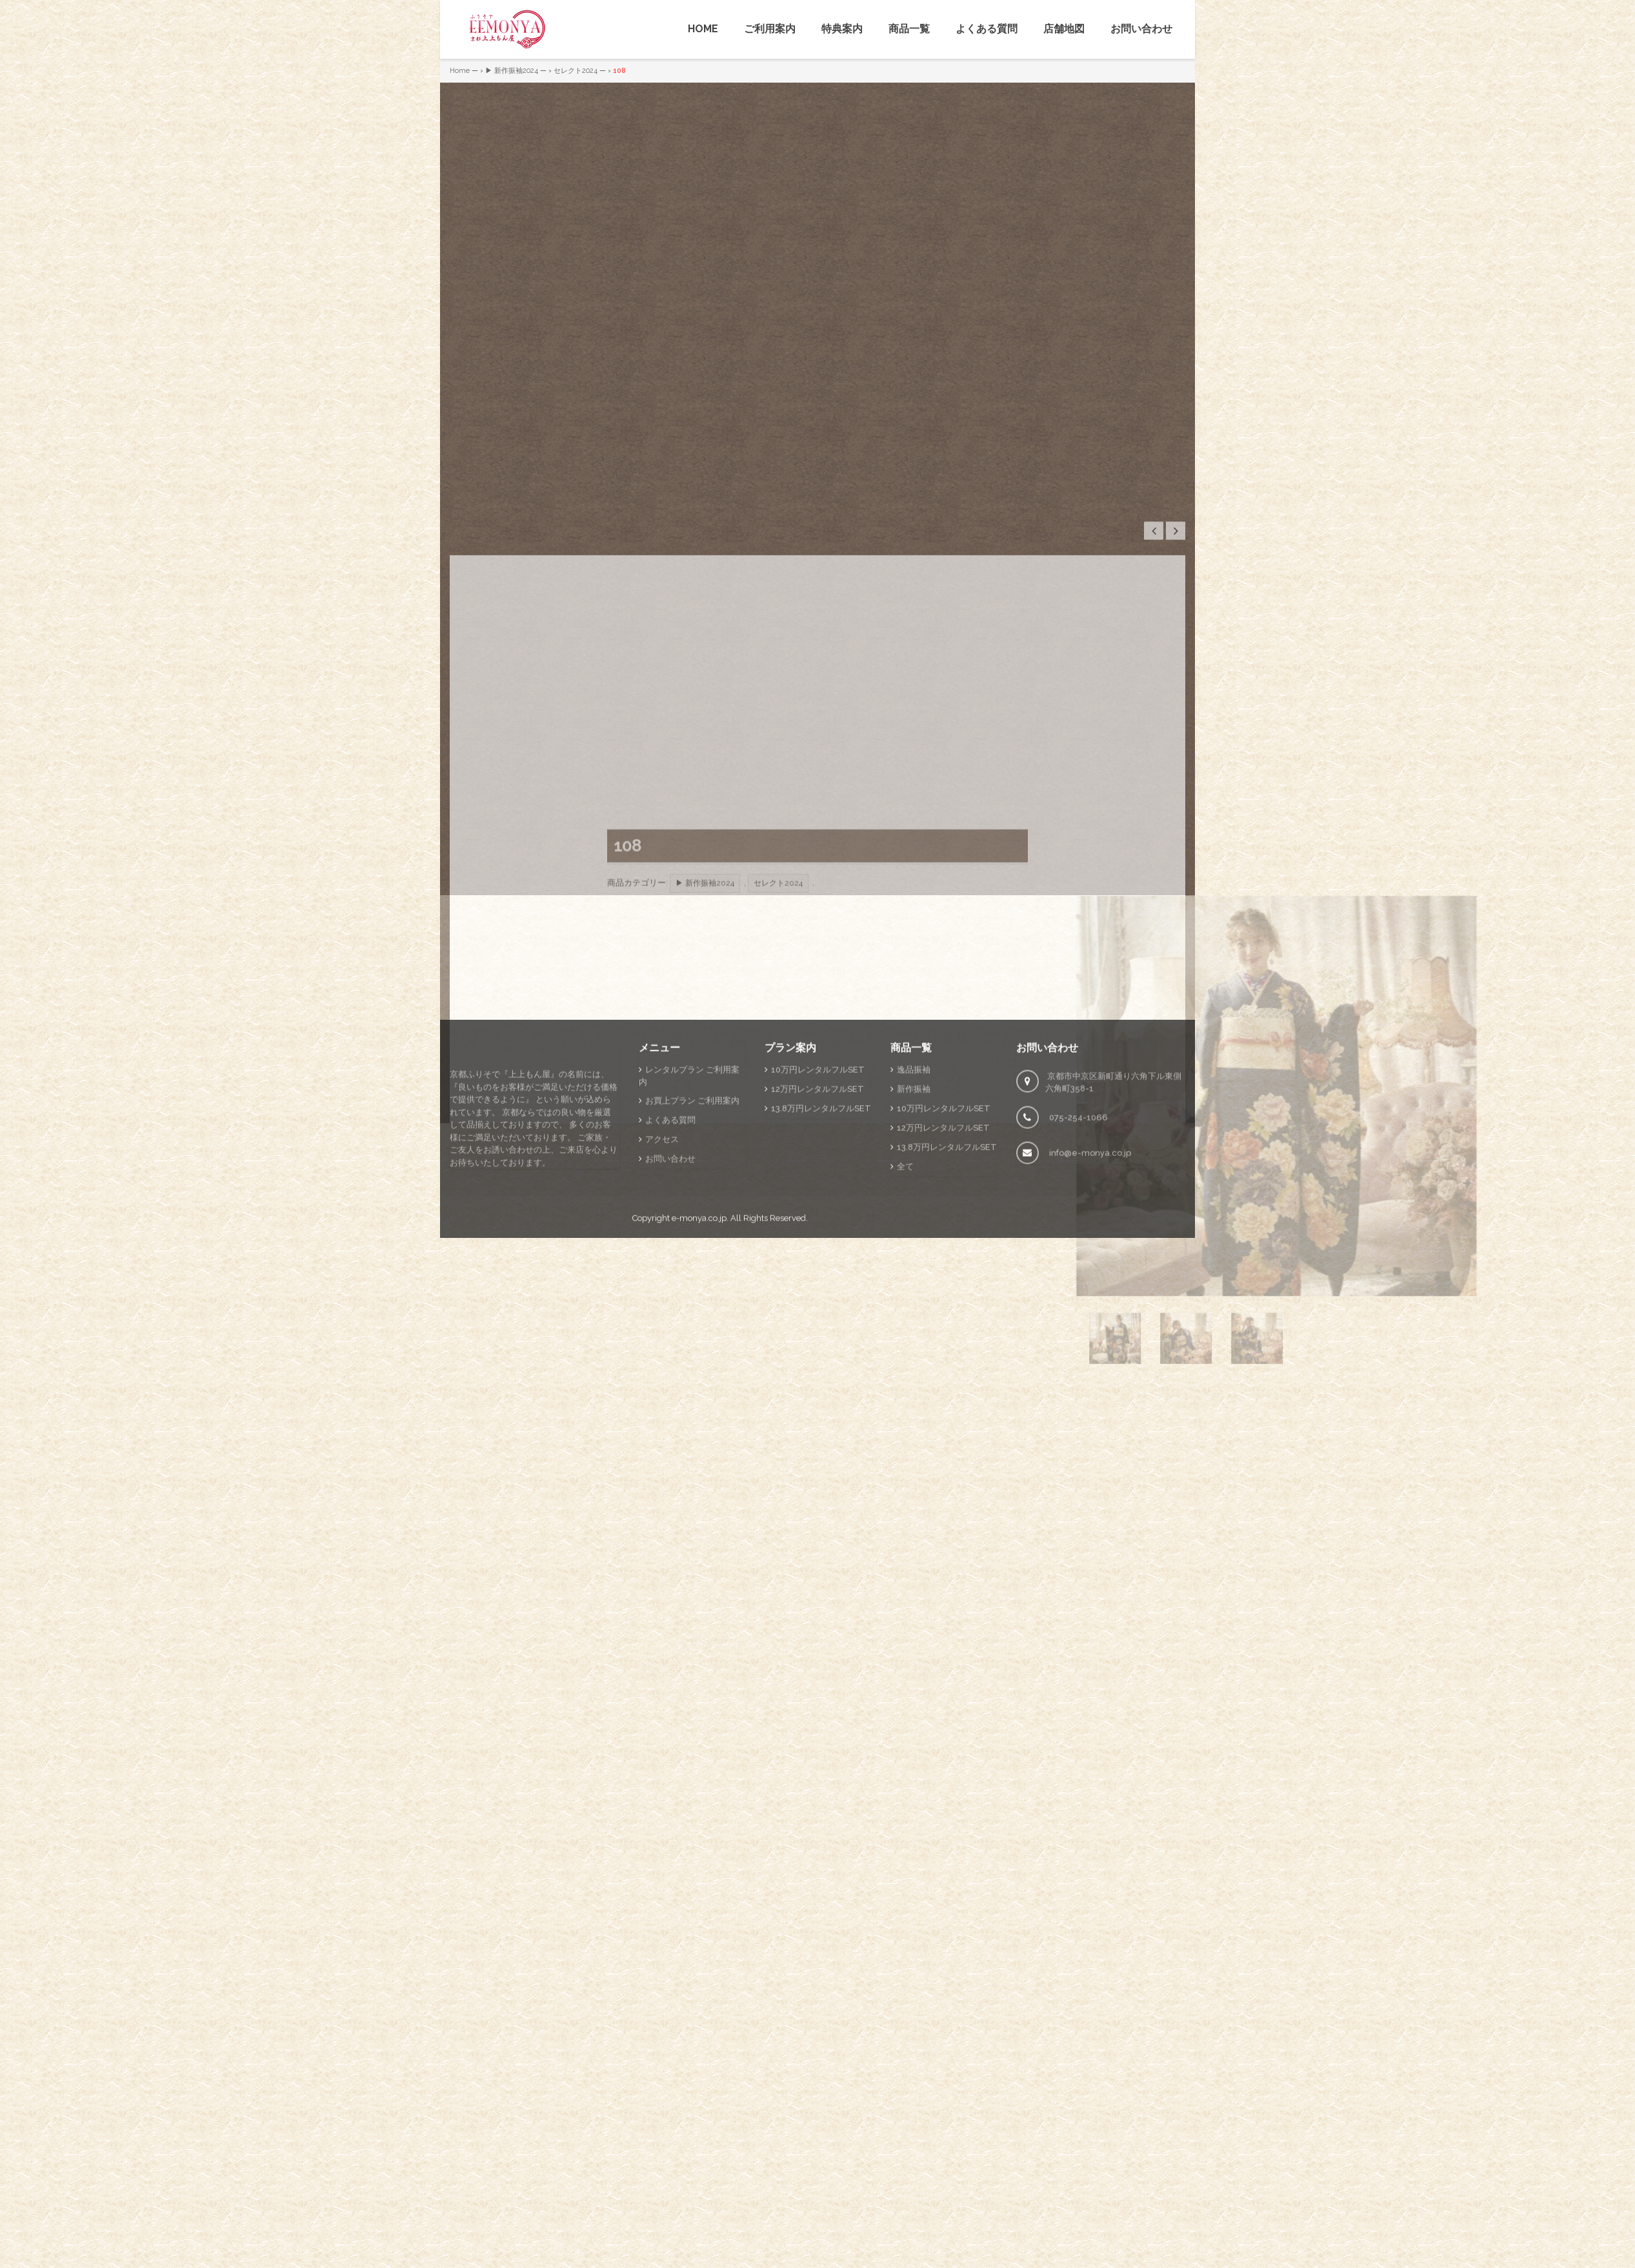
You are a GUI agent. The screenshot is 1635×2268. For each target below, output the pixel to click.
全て (905, 1283)
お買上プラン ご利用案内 (692, 1217)
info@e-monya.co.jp (1090, 1270)
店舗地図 (1064, 29)
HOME (703, 29)
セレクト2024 (575, 70)
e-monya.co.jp (699, 1335)
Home (460, 70)
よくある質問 (987, 29)
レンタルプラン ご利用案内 (689, 1193)
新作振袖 (913, 1206)
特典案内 (842, 29)
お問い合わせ (1141, 29)
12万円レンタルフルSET (817, 1206)
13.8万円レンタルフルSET (821, 1225)
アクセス (662, 1256)
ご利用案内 (770, 29)
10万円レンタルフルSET (818, 1186)
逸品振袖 (913, 1186)
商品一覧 (909, 29)
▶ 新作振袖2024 (511, 70)
